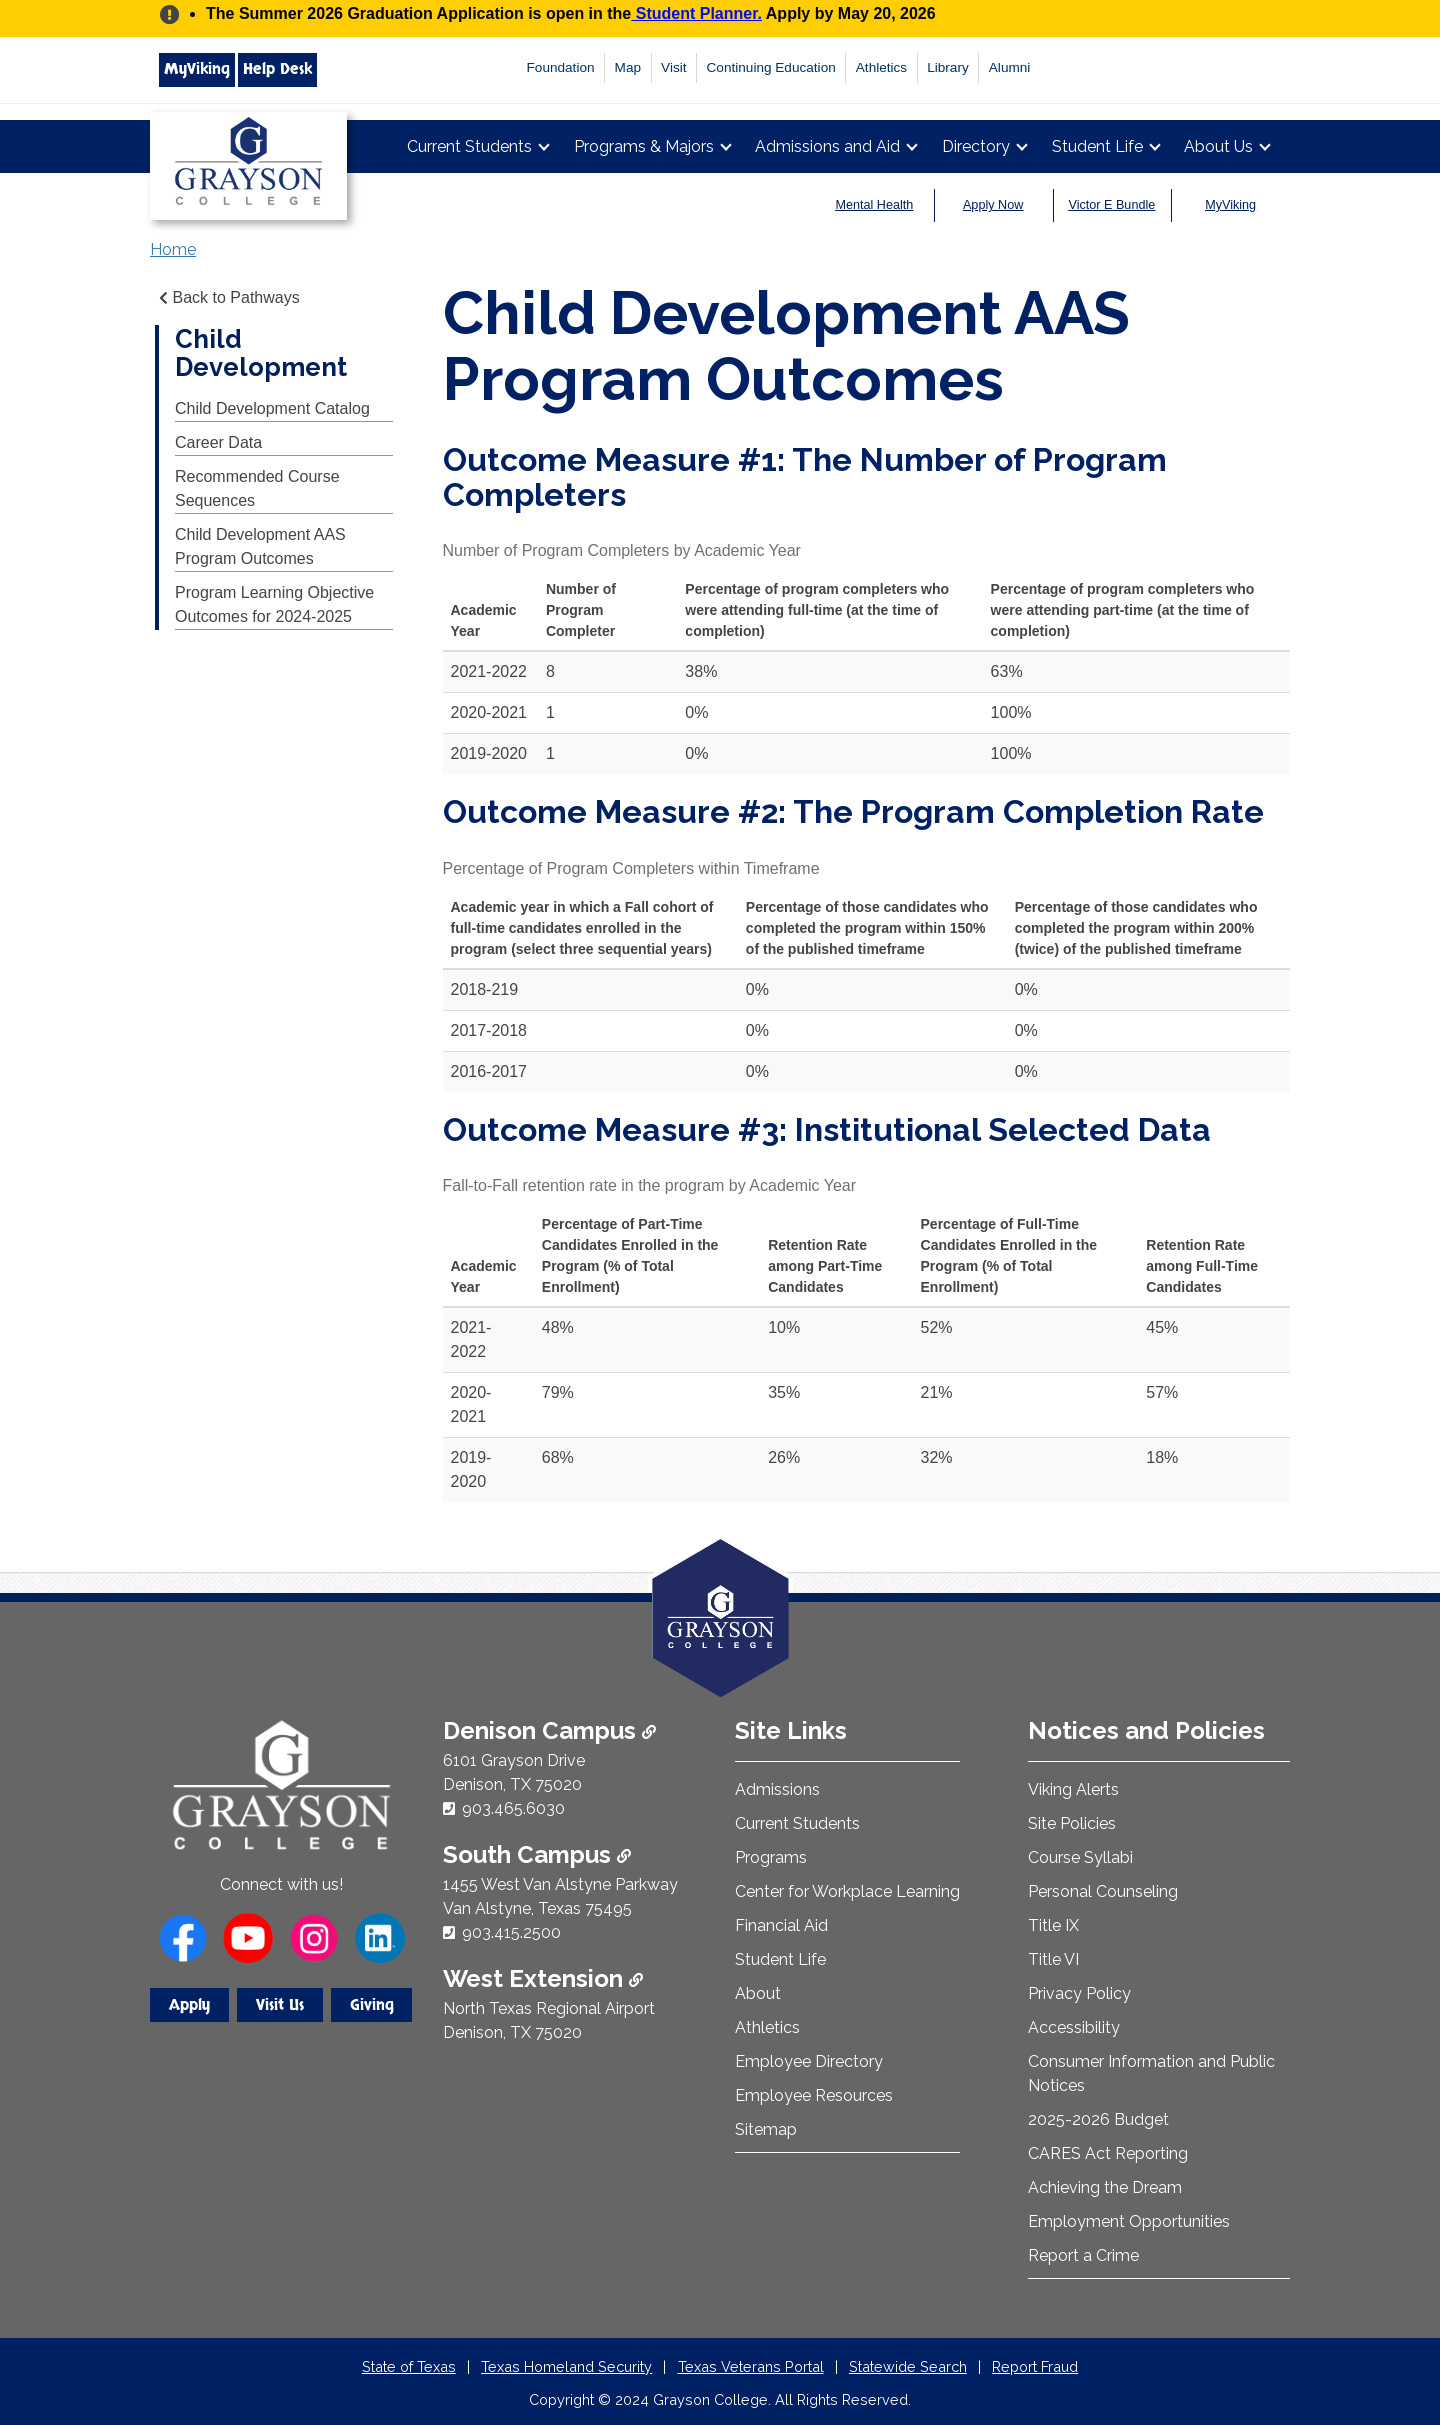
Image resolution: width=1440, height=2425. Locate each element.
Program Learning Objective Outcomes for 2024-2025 (274, 604)
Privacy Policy (1079, 1993)
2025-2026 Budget (1098, 2119)
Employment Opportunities (1129, 2221)
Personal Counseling (1103, 1891)
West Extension (543, 1978)
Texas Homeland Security (566, 2366)
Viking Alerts (1073, 1789)
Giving (372, 2005)
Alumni (1010, 67)
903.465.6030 (513, 1808)
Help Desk (277, 69)
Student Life (1097, 146)
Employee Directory (809, 2061)
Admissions (777, 1789)
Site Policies (1072, 1823)
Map (628, 67)
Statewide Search (908, 2366)
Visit (673, 67)
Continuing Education (771, 67)
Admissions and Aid (827, 146)
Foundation (561, 67)
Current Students (469, 146)
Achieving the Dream (1105, 2187)
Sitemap (766, 2129)
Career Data (218, 442)
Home (173, 249)
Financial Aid (781, 1925)
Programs (771, 1857)
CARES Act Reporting (1108, 2153)
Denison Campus (549, 1730)
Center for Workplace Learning (847, 1891)
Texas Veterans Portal (751, 2366)
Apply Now (993, 205)
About (758, 1993)
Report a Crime (1083, 2255)
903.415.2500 (511, 1932)
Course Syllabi (1080, 1857)
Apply (189, 2005)
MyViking (197, 69)
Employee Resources (814, 2095)
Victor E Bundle (1112, 205)
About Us (1218, 146)
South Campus (537, 1854)
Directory (976, 146)
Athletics (881, 67)
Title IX (1053, 1925)
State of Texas (409, 2366)
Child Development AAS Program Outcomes (260, 546)
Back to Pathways (227, 297)
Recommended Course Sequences (257, 488)
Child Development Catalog (272, 408)
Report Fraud (1035, 2366)
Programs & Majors (644, 146)
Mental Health (874, 205)
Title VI (1053, 1959)
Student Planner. (696, 13)
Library (948, 67)
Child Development (261, 353)
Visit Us (280, 2005)
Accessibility (1074, 2027)
